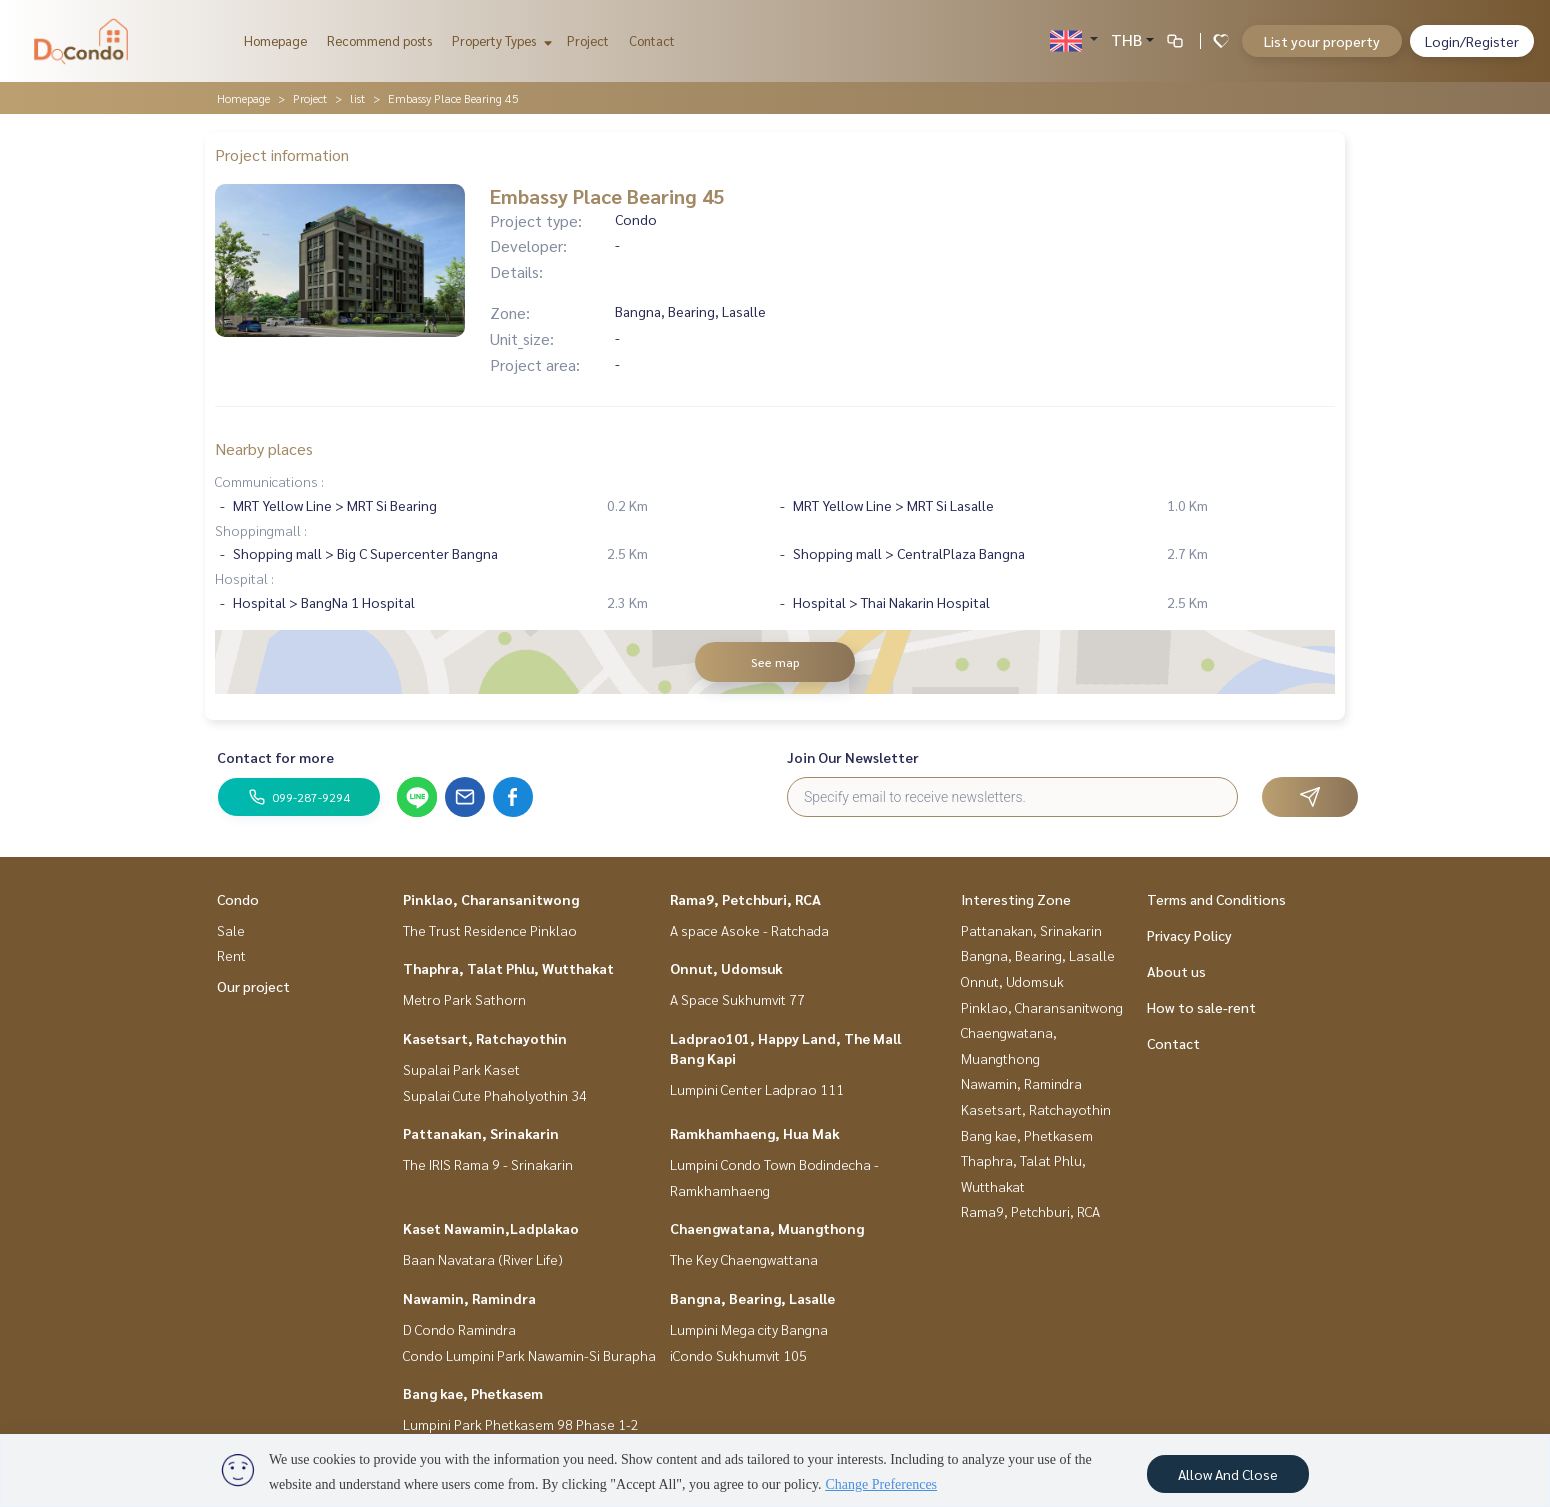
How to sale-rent (1201, 1007)
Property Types (499, 40)
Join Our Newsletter (853, 757)
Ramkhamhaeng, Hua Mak (755, 1133)
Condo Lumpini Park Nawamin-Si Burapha (529, 1355)
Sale (231, 930)
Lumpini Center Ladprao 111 (757, 1089)
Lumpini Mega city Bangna (749, 1329)
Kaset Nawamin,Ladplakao (491, 1228)
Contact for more (275, 757)
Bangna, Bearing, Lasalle (752, 1298)
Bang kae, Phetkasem (473, 1393)
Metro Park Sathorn (464, 999)
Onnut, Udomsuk (726, 968)
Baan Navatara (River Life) (483, 1259)
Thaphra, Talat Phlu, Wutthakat (508, 968)
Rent (231, 955)
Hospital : (244, 578)
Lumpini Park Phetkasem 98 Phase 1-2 (521, 1424)
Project (588, 40)
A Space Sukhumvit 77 (737, 999)
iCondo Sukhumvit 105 (738, 1355)
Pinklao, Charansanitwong (491, 899)
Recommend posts (379, 40)
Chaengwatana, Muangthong (767, 1228)
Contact (652, 40)
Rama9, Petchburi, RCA (745, 899)
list (357, 98)
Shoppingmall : (261, 530)
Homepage (275, 40)
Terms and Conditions (1216, 899)
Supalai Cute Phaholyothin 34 (495, 1095)
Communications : (269, 481)
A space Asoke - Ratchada (749, 930)
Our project (253, 986)
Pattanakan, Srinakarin (481, 1133)
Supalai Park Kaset (461, 1069)
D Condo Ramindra (459, 1329)
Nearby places (264, 448)
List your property (1322, 41)
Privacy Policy (1189, 935)
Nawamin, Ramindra (469, 1298)
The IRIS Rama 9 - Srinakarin (488, 1164)
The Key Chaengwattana (744, 1259)
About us (1176, 971)
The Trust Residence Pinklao (490, 930)
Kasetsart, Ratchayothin (485, 1038)
